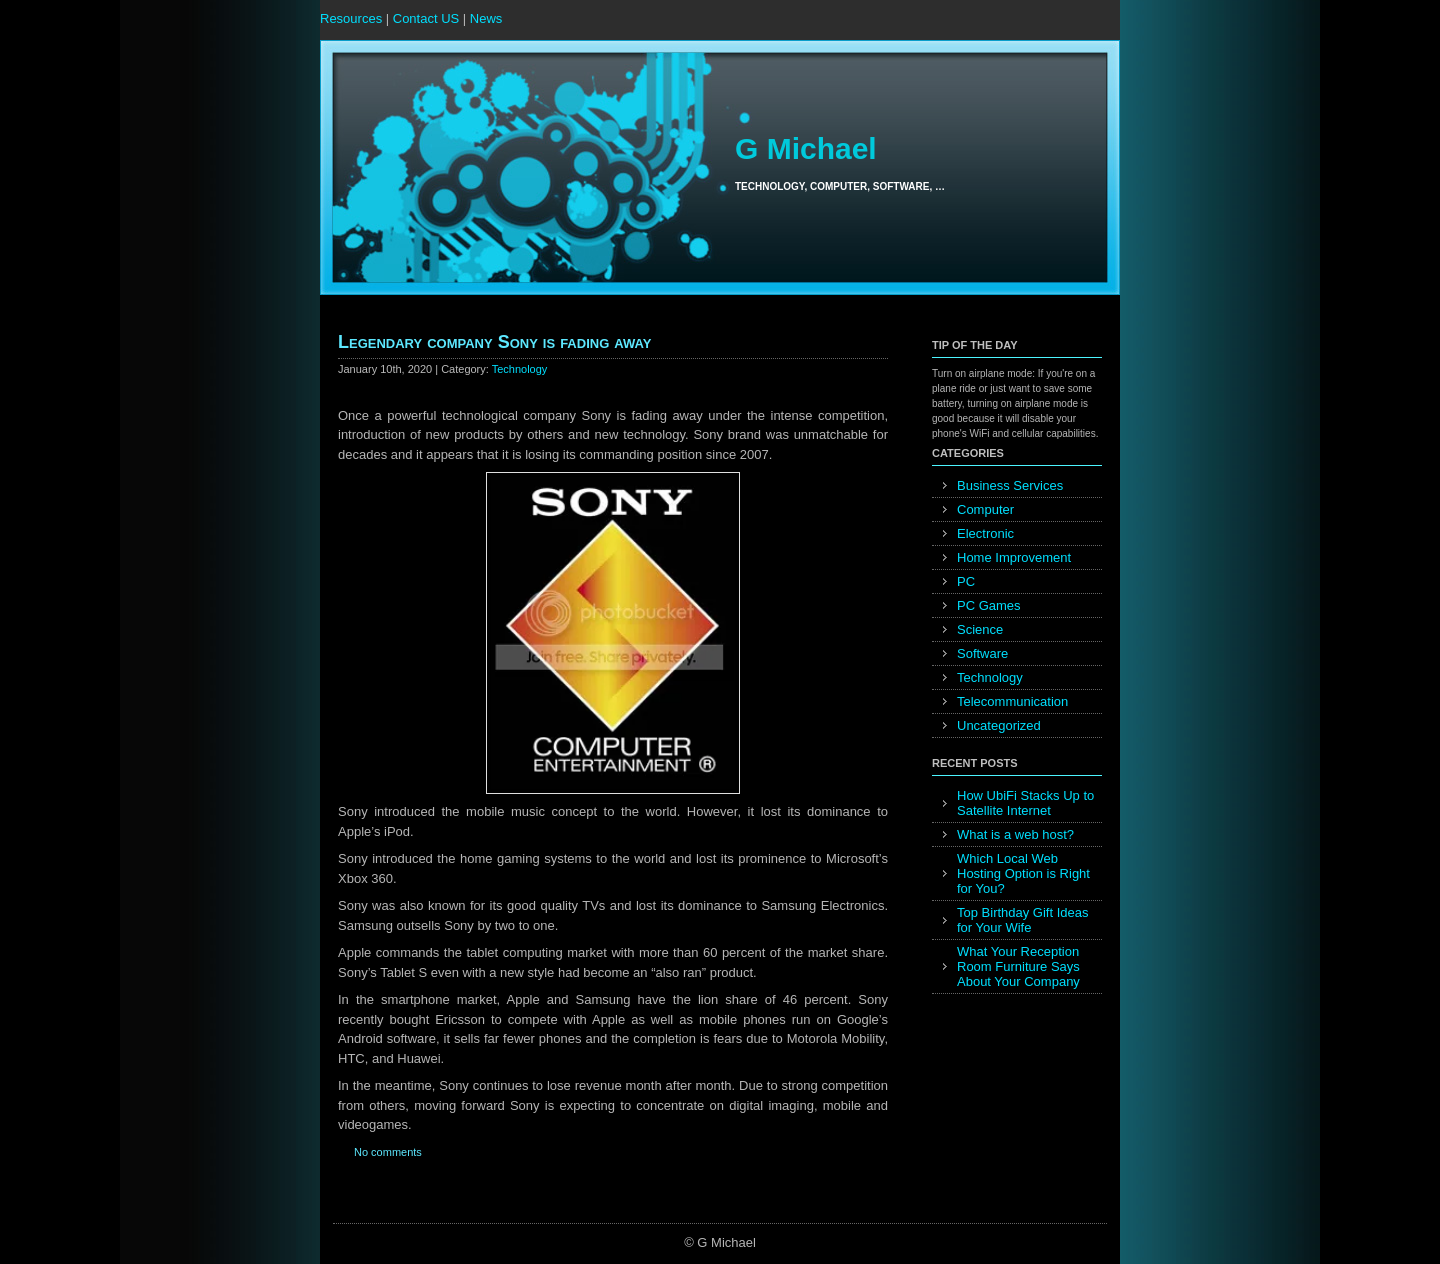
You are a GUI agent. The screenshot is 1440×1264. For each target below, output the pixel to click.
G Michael (806, 148)
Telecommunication (1012, 701)
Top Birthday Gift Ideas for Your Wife (1023, 920)
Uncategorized (999, 725)
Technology (520, 369)
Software (982, 653)
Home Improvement (1014, 557)
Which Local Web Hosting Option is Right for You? (1023, 873)
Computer (985, 509)
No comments (388, 1152)
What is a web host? (1015, 834)
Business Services (1010, 485)
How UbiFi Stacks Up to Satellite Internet (1025, 803)
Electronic (985, 533)
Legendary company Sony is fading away (494, 342)
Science (980, 629)
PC (966, 581)
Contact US (426, 18)
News (486, 18)
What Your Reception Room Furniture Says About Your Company (1018, 966)
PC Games (989, 605)
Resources (351, 18)
